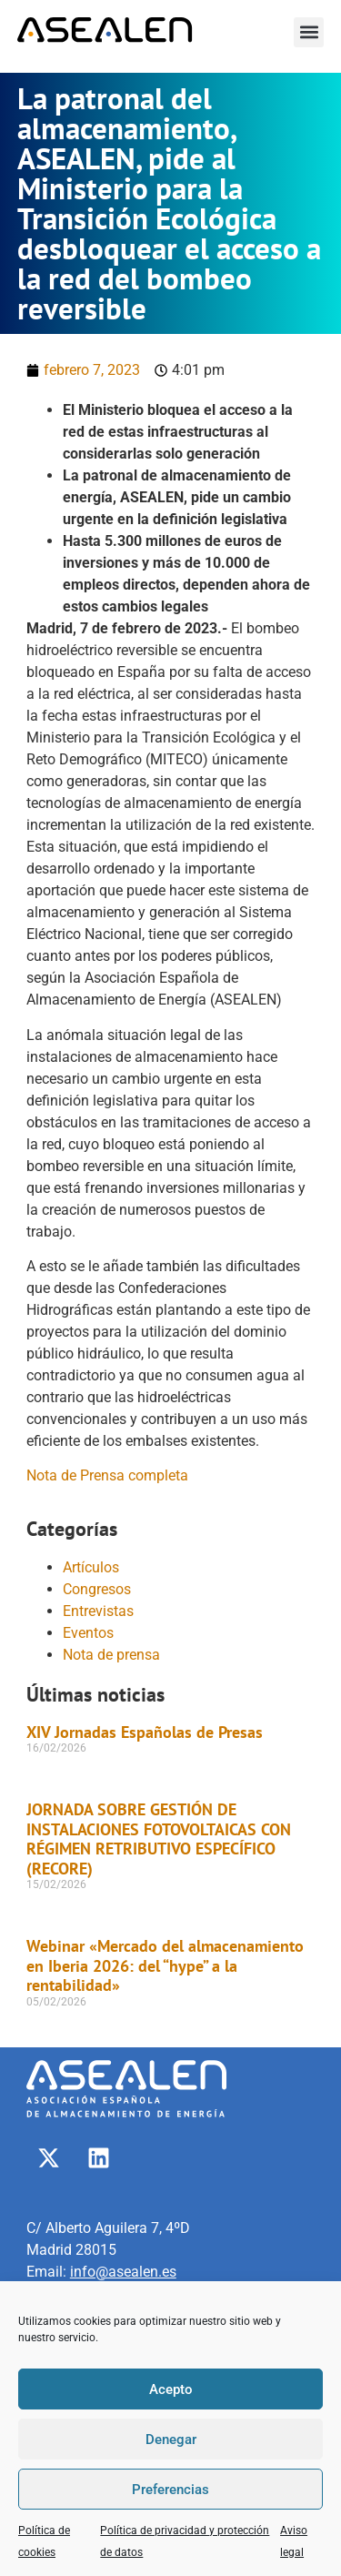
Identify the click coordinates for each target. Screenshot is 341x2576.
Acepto (171, 2389)
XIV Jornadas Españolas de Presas (144, 1732)
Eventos (88, 1633)
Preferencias (170, 2489)
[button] (309, 32)
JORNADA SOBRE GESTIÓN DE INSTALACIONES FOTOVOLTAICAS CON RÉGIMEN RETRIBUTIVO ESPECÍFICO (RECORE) (158, 1839)
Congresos (97, 1589)
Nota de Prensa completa (107, 1475)
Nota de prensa (111, 1654)
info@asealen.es (123, 2271)
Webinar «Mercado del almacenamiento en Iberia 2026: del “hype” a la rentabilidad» (165, 1965)
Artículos (91, 1567)
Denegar (170, 2439)
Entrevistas (98, 1611)
